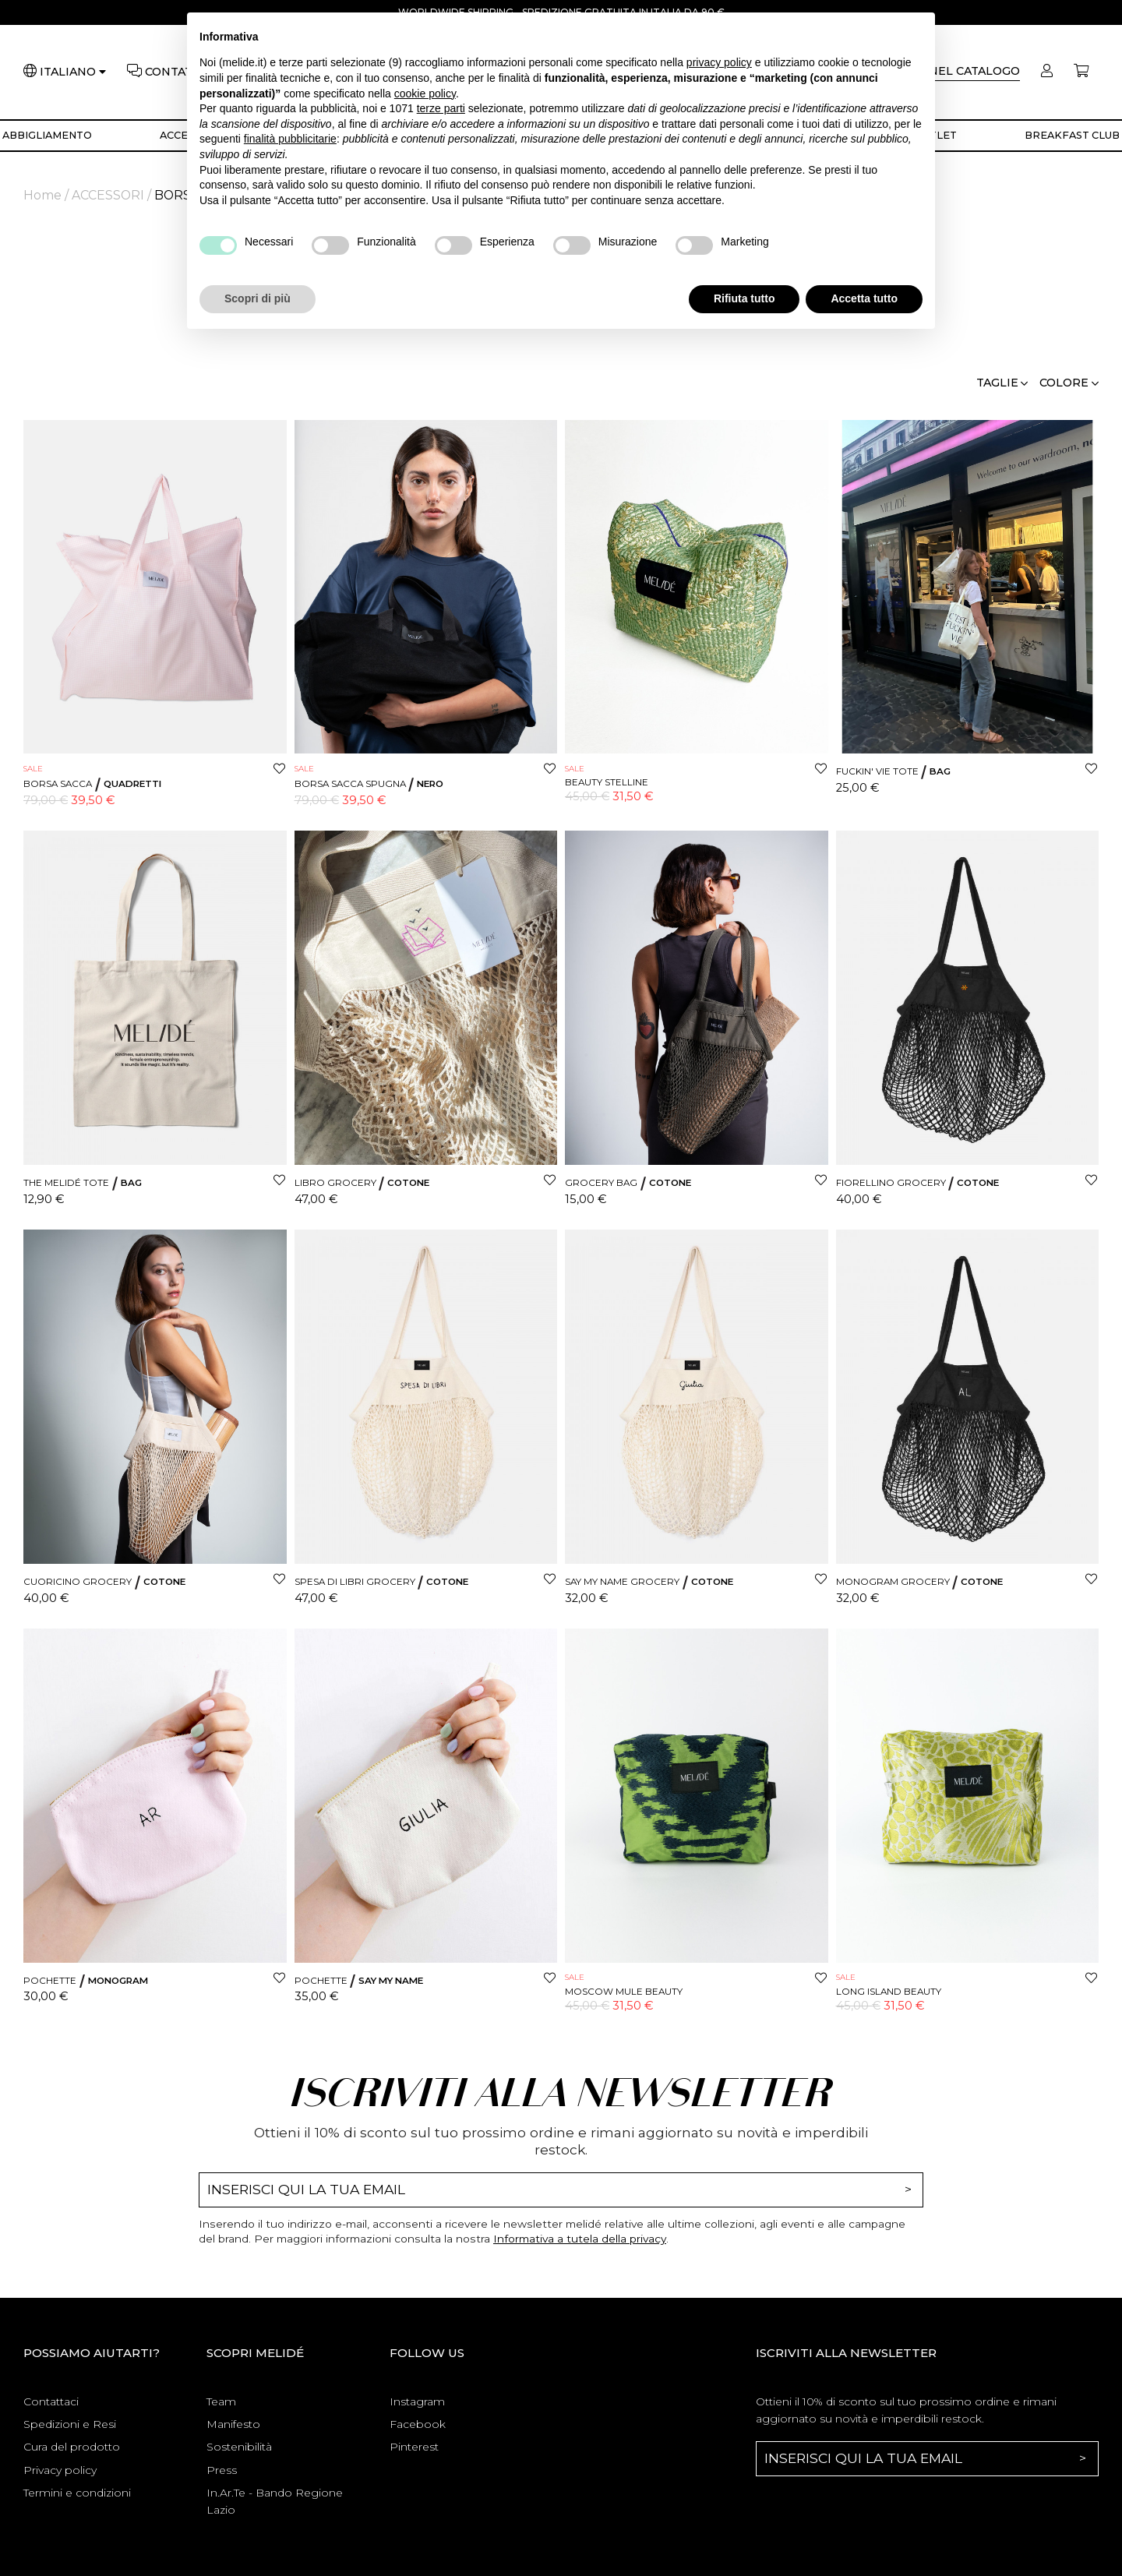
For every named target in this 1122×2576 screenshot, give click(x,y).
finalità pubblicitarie (290, 138)
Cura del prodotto (71, 2446)
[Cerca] (953, 72)
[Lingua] (73, 72)
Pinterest (414, 2446)
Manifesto (233, 2424)
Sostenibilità (239, 2446)
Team (221, 2401)
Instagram (417, 2401)
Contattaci (51, 2401)
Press (221, 2470)
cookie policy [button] (425, 93)
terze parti (441, 108)
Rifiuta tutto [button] (744, 298)
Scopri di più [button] (257, 298)
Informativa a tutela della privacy (579, 2238)
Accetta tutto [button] (864, 298)
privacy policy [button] (719, 62)
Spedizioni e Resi (69, 2424)
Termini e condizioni (77, 2492)
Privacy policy (60, 2470)
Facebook (418, 2424)
